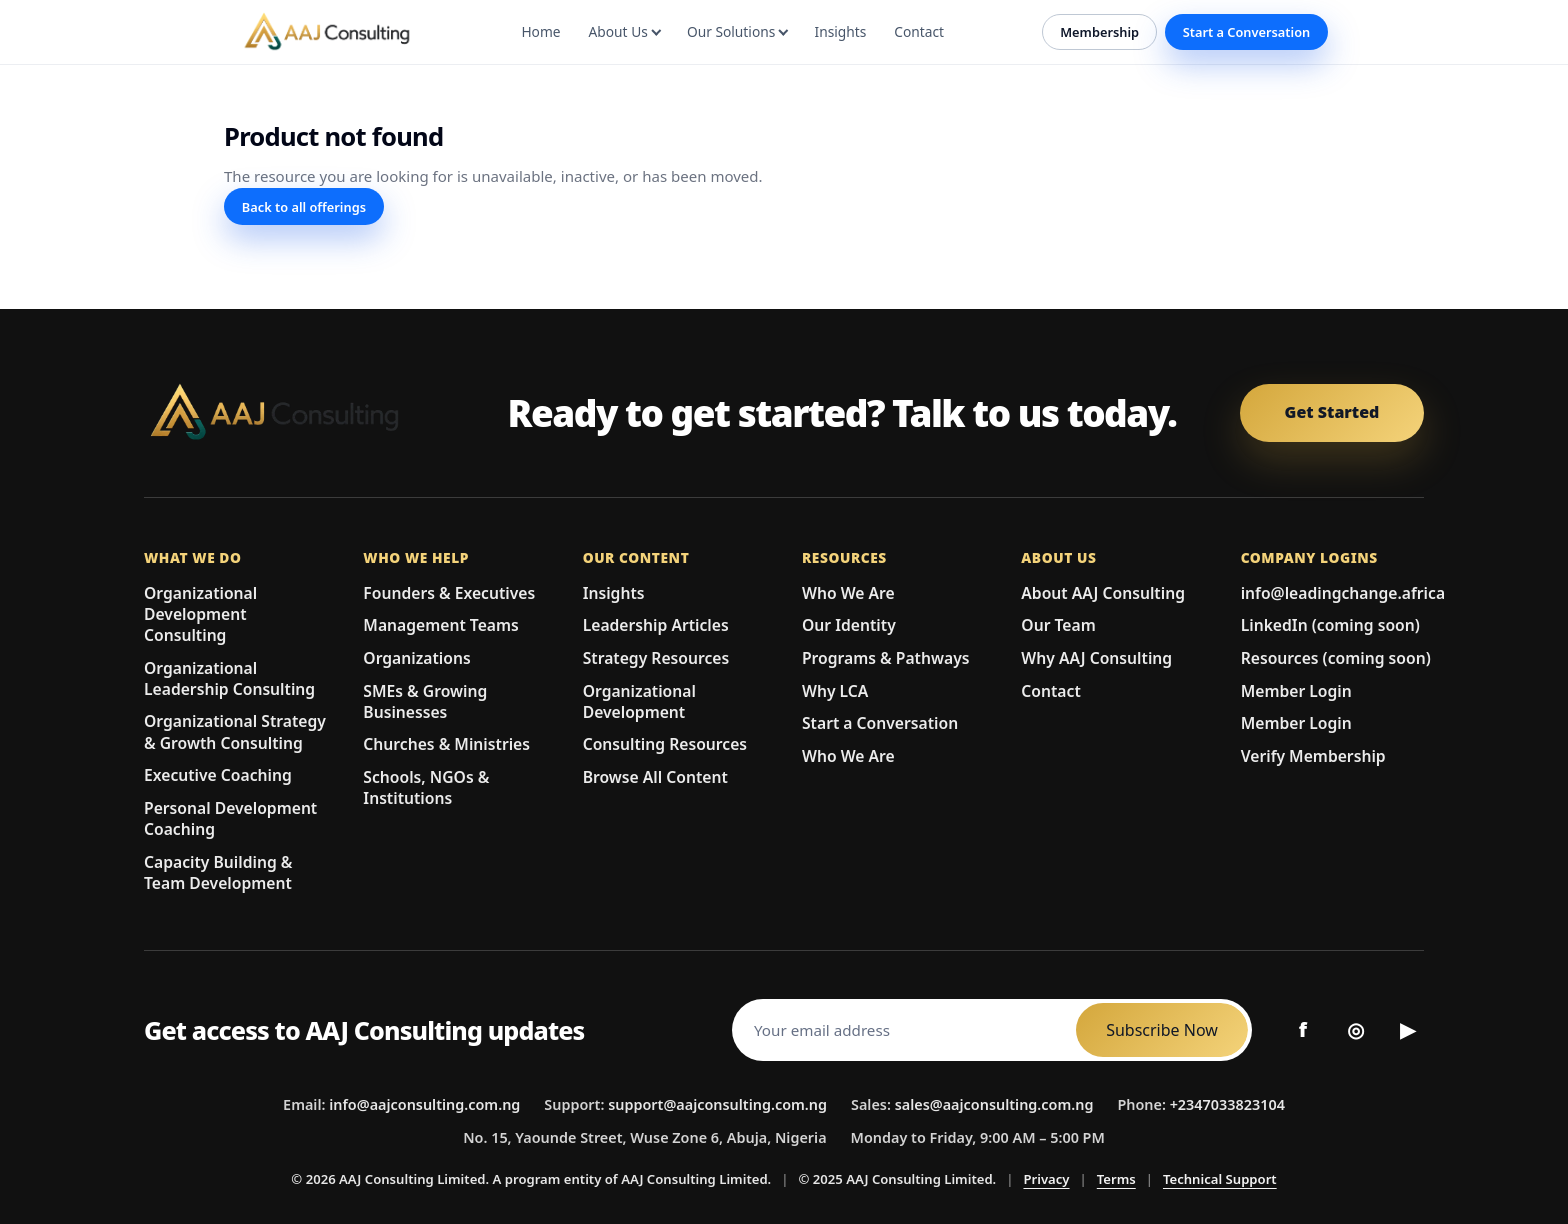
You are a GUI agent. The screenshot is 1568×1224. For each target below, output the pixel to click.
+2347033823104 (1227, 1104)
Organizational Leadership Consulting (229, 679)
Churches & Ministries (446, 744)
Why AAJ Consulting (1096, 658)
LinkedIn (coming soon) (1330, 625)
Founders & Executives (449, 593)
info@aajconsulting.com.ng (424, 1104)
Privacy (1046, 1179)
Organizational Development (639, 702)
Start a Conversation (1247, 32)
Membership (1099, 32)
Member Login (1296, 691)
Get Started (1332, 412)
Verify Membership (1313, 756)
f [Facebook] (1303, 1029)
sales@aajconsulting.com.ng (994, 1104)
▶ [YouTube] (1407, 1029)
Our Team (1058, 625)
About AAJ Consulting (1103, 593)
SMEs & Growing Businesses (425, 702)
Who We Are (848, 593)
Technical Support (1220, 1179)
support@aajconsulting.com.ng (717, 1104)
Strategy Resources (656, 658)
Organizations (416, 658)
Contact (1050, 691)
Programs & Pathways (886, 658)
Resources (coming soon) (1336, 658)
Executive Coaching (218, 775)
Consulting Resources (665, 744)
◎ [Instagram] (1355, 1029)
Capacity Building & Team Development (218, 873)
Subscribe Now (1162, 1030)
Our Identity (849, 625)
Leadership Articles (656, 625)
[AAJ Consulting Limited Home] (294, 413)
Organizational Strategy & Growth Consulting (235, 732)
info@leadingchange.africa (1343, 593)
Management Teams (440, 625)
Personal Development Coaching (230, 819)
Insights (614, 593)
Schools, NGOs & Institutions (426, 788)
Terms (1116, 1179)
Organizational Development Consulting (200, 614)
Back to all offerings (304, 207)
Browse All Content (655, 777)
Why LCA (835, 691)
